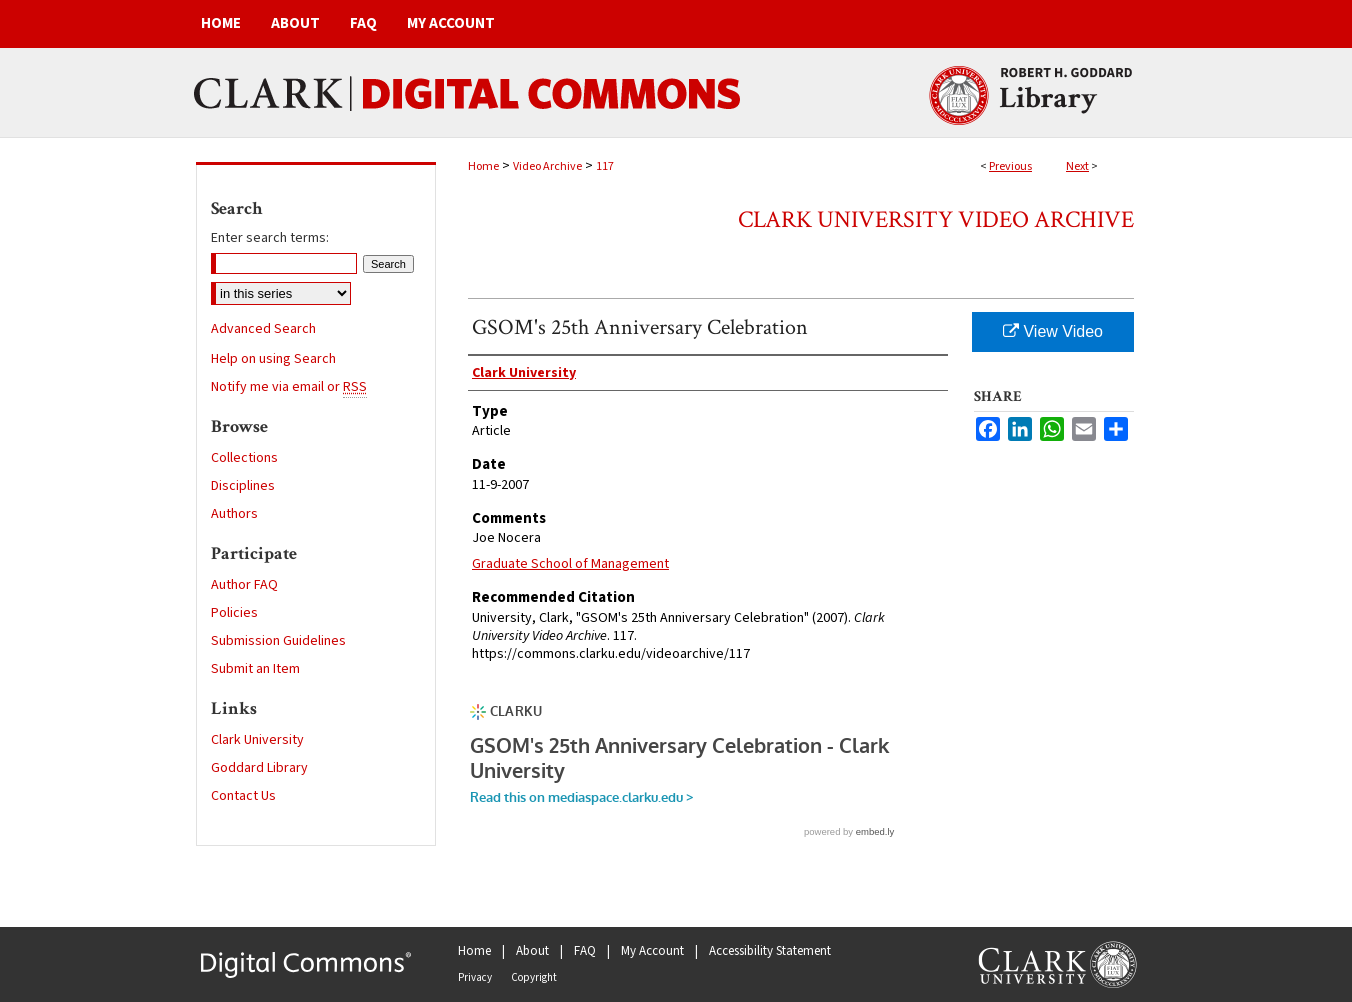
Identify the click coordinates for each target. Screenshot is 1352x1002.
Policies (234, 613)
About (532, 951)
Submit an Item (255, 669)
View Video (1053, 331)
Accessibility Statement (770, 951)
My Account (652, 951)
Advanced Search (263, 329)
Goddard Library (259, 768)
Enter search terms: (270, 238)
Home (483, 166)
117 (605, 166)
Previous (1010, 166)
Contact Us (243, 796)
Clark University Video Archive (936, 219)
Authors (234, 514)
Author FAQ (244, 585)
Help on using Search (273, 359)
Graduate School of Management (570, 564)
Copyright (534, 977)
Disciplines (243, 486)
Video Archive (547, 166)
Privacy (475, 977)
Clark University (257, 740)
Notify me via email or (289, 387)
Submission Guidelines (278, 641)
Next (1077, 166)
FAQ (585, 951)
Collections (244, 458)
